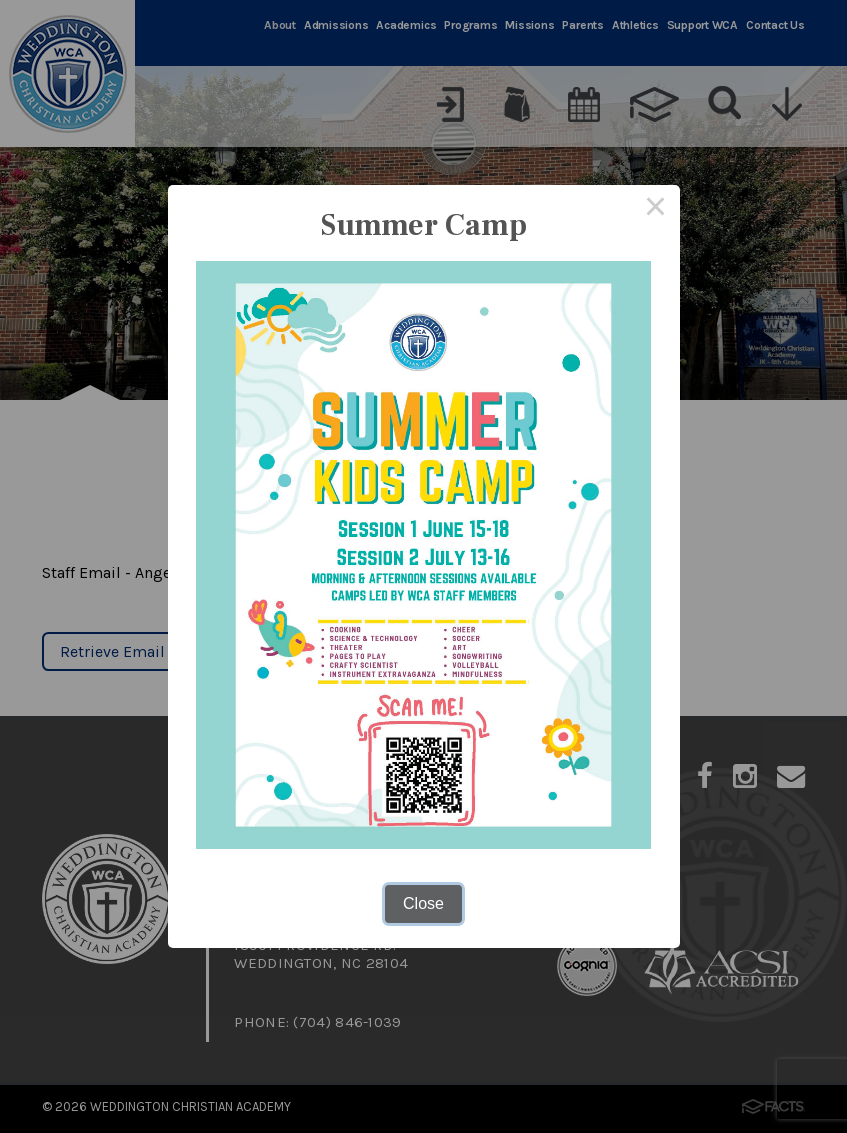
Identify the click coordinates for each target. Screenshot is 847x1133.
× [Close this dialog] (656, 209)
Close (423, 903)
